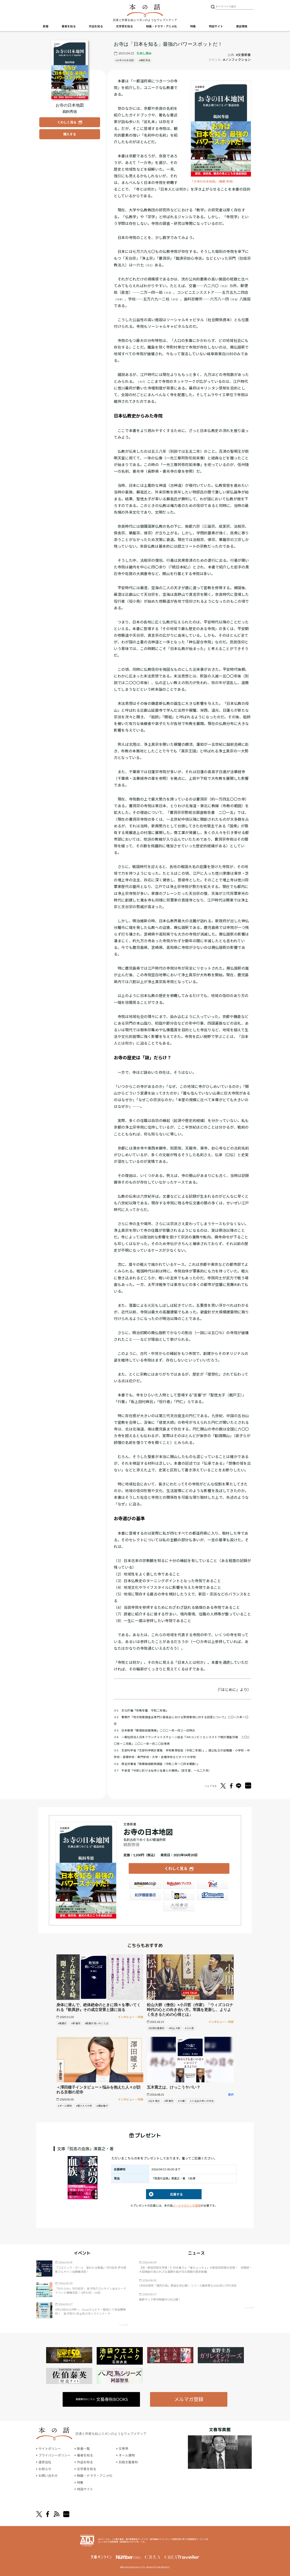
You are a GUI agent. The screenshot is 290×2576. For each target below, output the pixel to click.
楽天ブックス (179, 1884)
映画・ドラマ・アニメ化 (161, 26)
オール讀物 (127, 2455)
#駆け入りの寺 (84, 2105)
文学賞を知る (124, 26)
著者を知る (69, 26)
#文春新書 (243, 55)
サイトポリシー (49, 2448)
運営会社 (44, 2462)
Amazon (145, 1884)
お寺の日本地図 (125, 60)
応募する (164, 2194)
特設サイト (216, 26)
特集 (193, 26)
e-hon (179, 1895)
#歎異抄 (62, 2023)
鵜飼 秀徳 (145, 60)
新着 (46, 26)
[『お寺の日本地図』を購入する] (69, 134)
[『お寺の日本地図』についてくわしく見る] (69, 69)
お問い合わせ (48, 2475)
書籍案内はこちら (102, 2399)
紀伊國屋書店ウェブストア (145, 1895)
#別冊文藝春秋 (156, 2028)
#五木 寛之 (154, 2100)
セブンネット (212, 1884)
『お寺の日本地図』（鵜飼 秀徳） (213, 181)
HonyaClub (212, 1895)
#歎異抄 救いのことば (96, 2023)
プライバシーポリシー (54, 2455)
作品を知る (96, 26)
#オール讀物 (64, 2105)
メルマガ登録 (188, 2399)
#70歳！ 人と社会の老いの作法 (196, 2100)
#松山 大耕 (174, 2028)
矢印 (123, 2324)
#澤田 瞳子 (102, 2105)
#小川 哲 (189, 2028)
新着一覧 (83, 2448)
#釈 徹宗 (75, 2023)
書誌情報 (241, 26)
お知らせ (44, 2469)
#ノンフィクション (237, 59)
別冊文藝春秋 (128, 2462)
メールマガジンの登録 (187, 2205)
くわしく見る (176, 1868)
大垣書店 (179, 1907)
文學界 (123, 2448)
